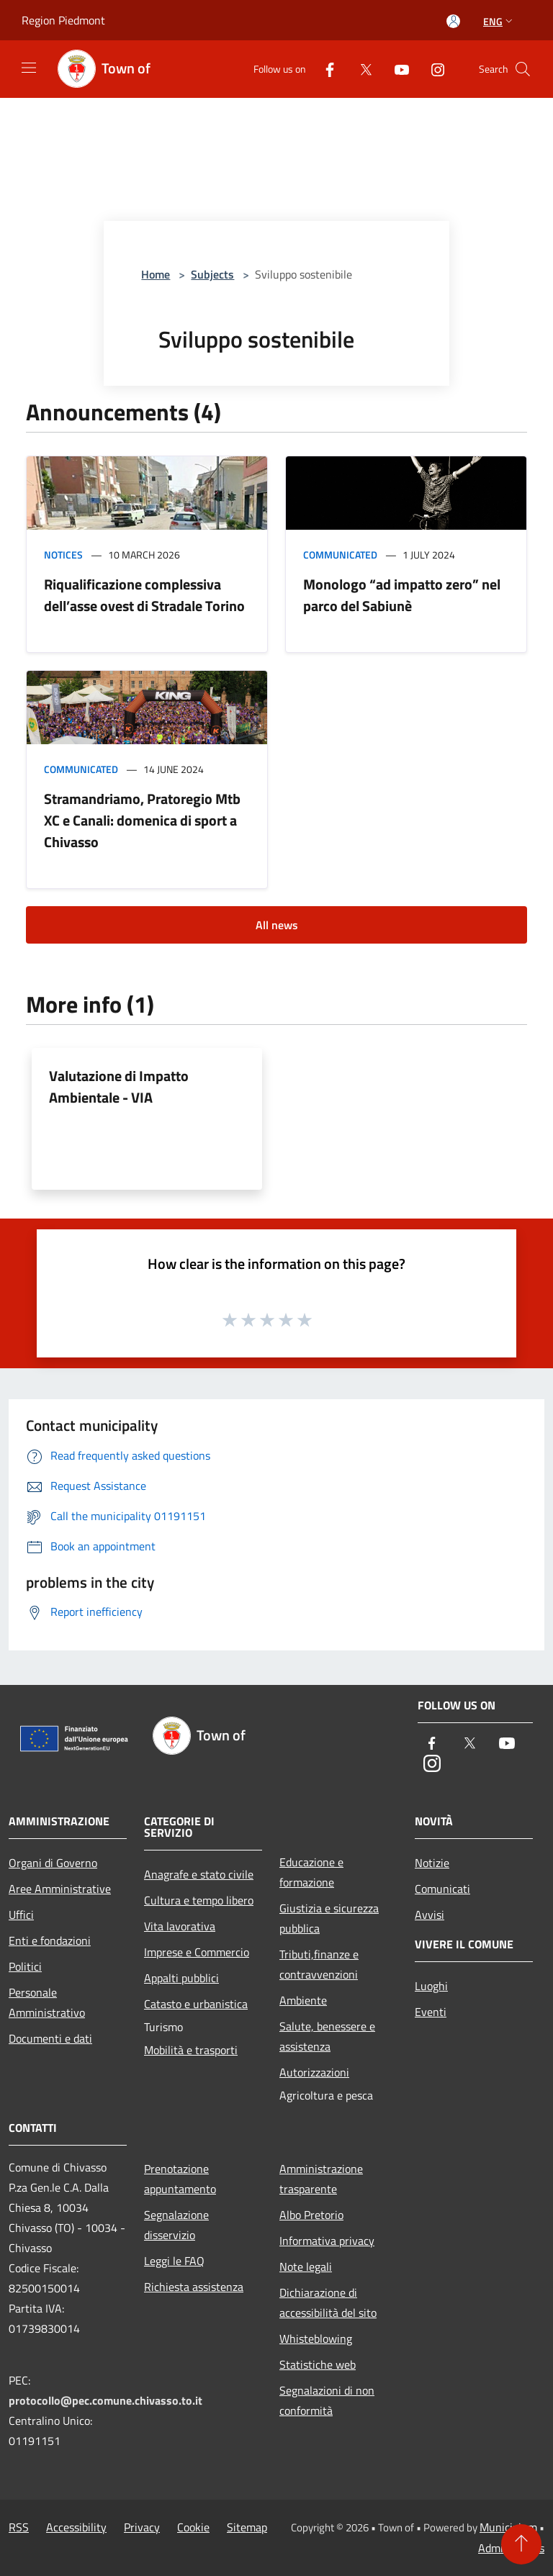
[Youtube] (396, 68)
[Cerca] (522, 69)
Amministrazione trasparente (321, 2178)
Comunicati (442, 1888)
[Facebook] (324, 68)
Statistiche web (317, 2364)
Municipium (508, 2527)
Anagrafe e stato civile (198, 1874)
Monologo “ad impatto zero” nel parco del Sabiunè (401, 595)
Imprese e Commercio (196, 1952)
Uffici (21, 1914)
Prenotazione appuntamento (180, 2178)
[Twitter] (360, 68)
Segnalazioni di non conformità (326, 2400)
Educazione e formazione (311, 1872)
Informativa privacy (326, 2240)
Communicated (340, 554)
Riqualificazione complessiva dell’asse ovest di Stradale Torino (144, 595)
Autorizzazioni (314, 2072)
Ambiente (303, 2000)
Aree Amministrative (60, 1888)
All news (277, 925)
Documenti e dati (50, 2038)
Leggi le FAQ (174, 2260)
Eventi (430, 2011)
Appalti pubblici (181, 1978)
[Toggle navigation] (28, 67)
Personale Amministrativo (47, 2002)
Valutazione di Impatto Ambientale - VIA (119, 1086)
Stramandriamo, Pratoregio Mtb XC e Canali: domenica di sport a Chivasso (142, 820)
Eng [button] (499, 21)
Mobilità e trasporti (191, 2049)
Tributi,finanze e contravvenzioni (319, 1964)
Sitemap (247, 2527)
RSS (19, 2527)
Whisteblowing (315, 2338)
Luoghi (431, 1985)
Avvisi (429, 1914)
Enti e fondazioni (50, 1940)
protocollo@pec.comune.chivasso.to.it (105, 2400)
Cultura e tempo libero (198, 1900)
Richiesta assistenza (193, 2286)
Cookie (193, 2527)
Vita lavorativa (179, 1926)
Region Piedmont (63, 20)
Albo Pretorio (311, 2214)
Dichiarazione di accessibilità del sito (328, 2302)
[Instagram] (432, 68)
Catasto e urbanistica (196, 2003)
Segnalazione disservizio (176, 2224)
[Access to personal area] (453, 21)
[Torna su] (521, 2544)
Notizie (432, 1862)
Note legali (305, 2266)
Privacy (142, 2527)
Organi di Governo (53, 1862)
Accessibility (76, 2527)
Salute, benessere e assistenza (327, 2036)
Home (155, 274)
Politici (25, 1966)
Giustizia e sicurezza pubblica (329, 1918)
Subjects (212, 274)
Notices (63, 554)
